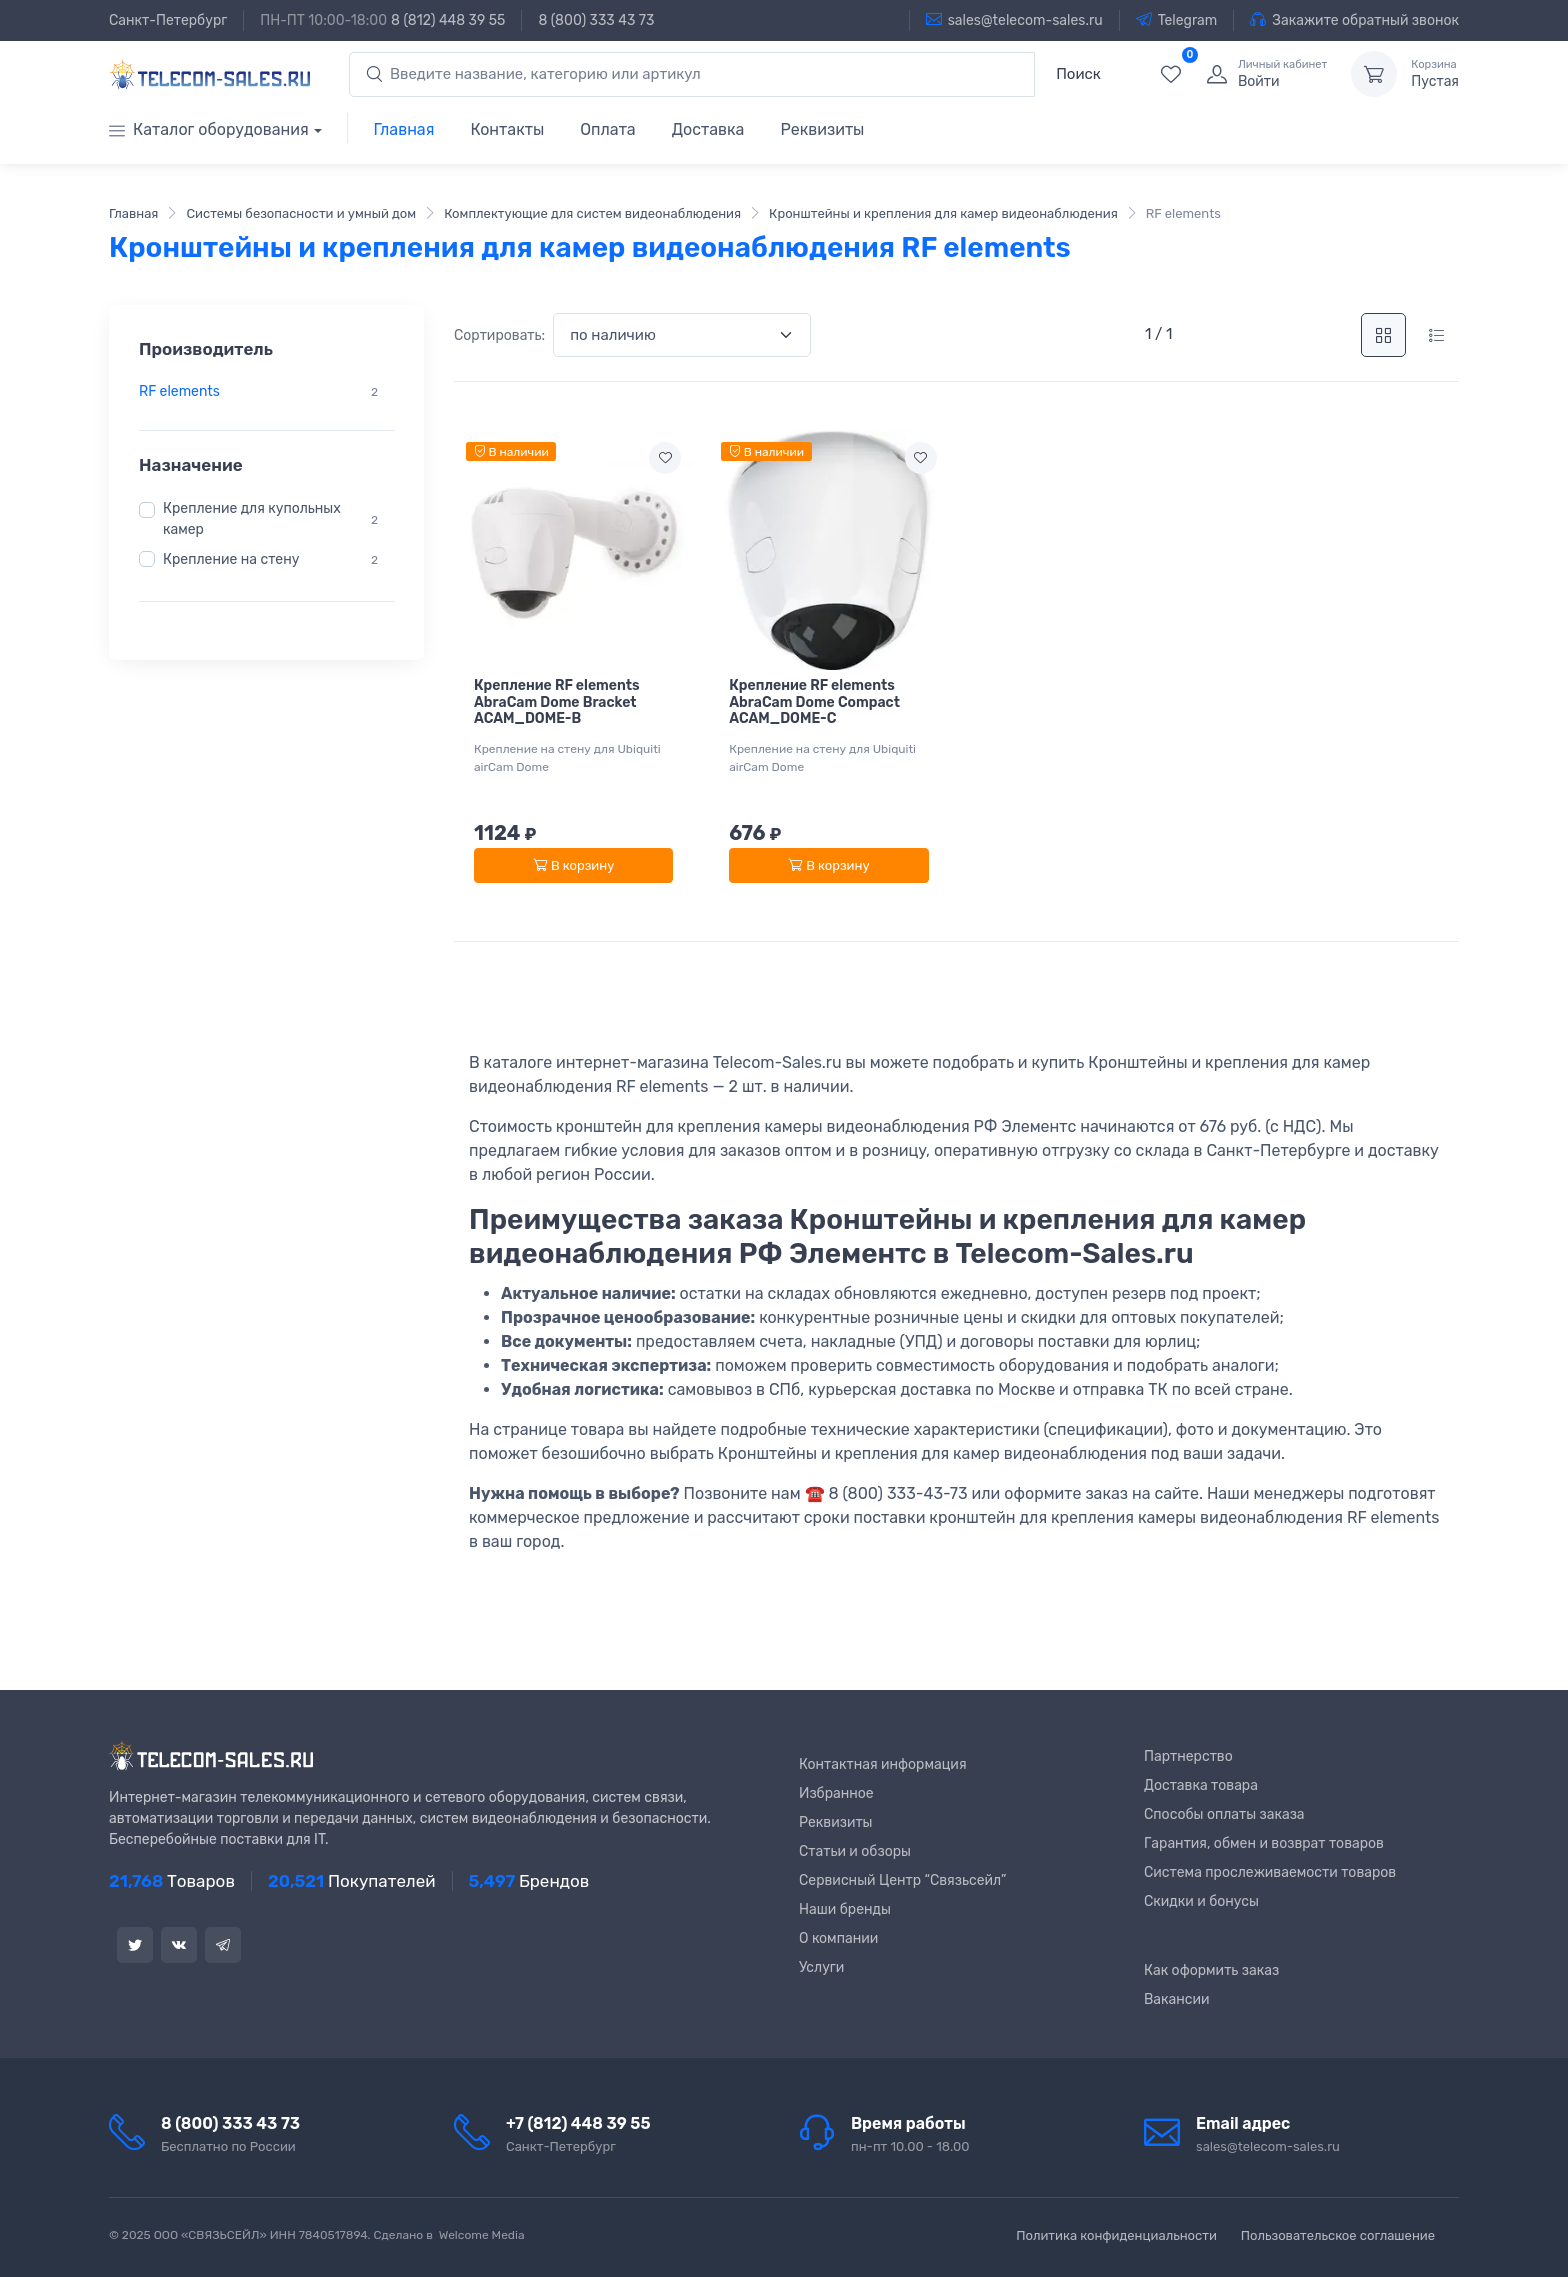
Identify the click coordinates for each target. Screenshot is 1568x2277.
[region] (266, 391)
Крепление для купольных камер (252, 519)
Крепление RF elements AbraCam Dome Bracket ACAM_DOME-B (557, 702)
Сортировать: (499, 335)
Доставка (708, 129)
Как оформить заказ (1211, 1970)
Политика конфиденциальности (1116, 2235)
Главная (404, 129)
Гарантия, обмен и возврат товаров (1264, 1843)
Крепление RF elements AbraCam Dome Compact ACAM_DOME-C (814, 702)
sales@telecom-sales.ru (1014, 20)
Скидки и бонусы (1201, 1901)
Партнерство (1188, 1756)
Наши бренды (845, 1909)
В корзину (573, 865)
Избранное (836, 1793)
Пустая (1435, 74)
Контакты (507, 129)
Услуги (821, 1967)
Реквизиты (822, 129)
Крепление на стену (231, 559)
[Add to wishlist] (665, 458)
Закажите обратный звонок (1354, 20)
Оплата (607, 129)
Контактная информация (883, 1764)
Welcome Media (482, 2235)
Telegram (1177, 20)
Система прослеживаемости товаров (1270, 1872)
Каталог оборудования (209, 129)
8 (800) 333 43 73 (596, 20)
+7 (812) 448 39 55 (578, 2123)
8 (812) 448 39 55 (448, 20)
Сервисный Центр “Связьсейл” (902, 1880)
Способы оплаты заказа (1224, 1814)
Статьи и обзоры (855, 1851)
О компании (838, 1938)
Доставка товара (1201, 1785)
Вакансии (1177, 1999)
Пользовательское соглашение (1338, 2235)
